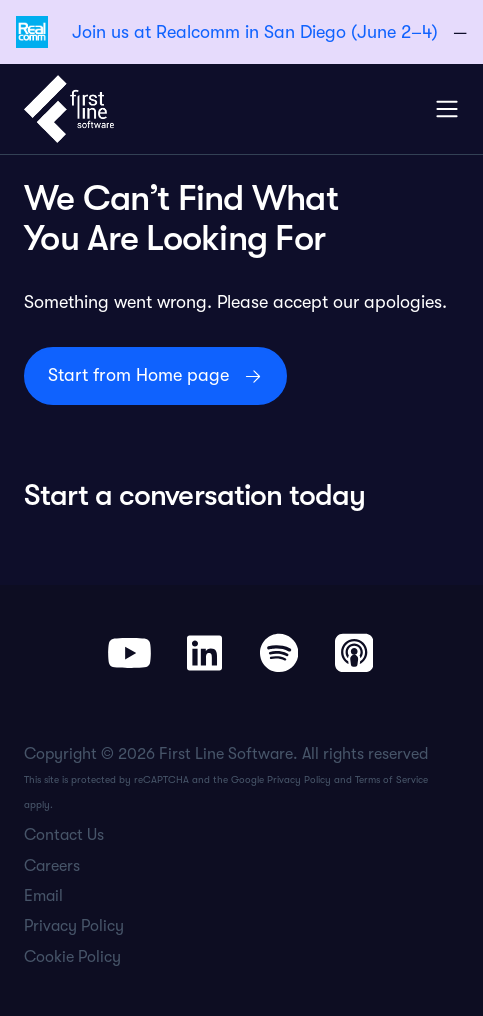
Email (43, 896)
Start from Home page (138, 375)
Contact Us (64, 835)
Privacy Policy (299, 779)
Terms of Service (391, 779)
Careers (52, 866)
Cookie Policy (72, 957)
